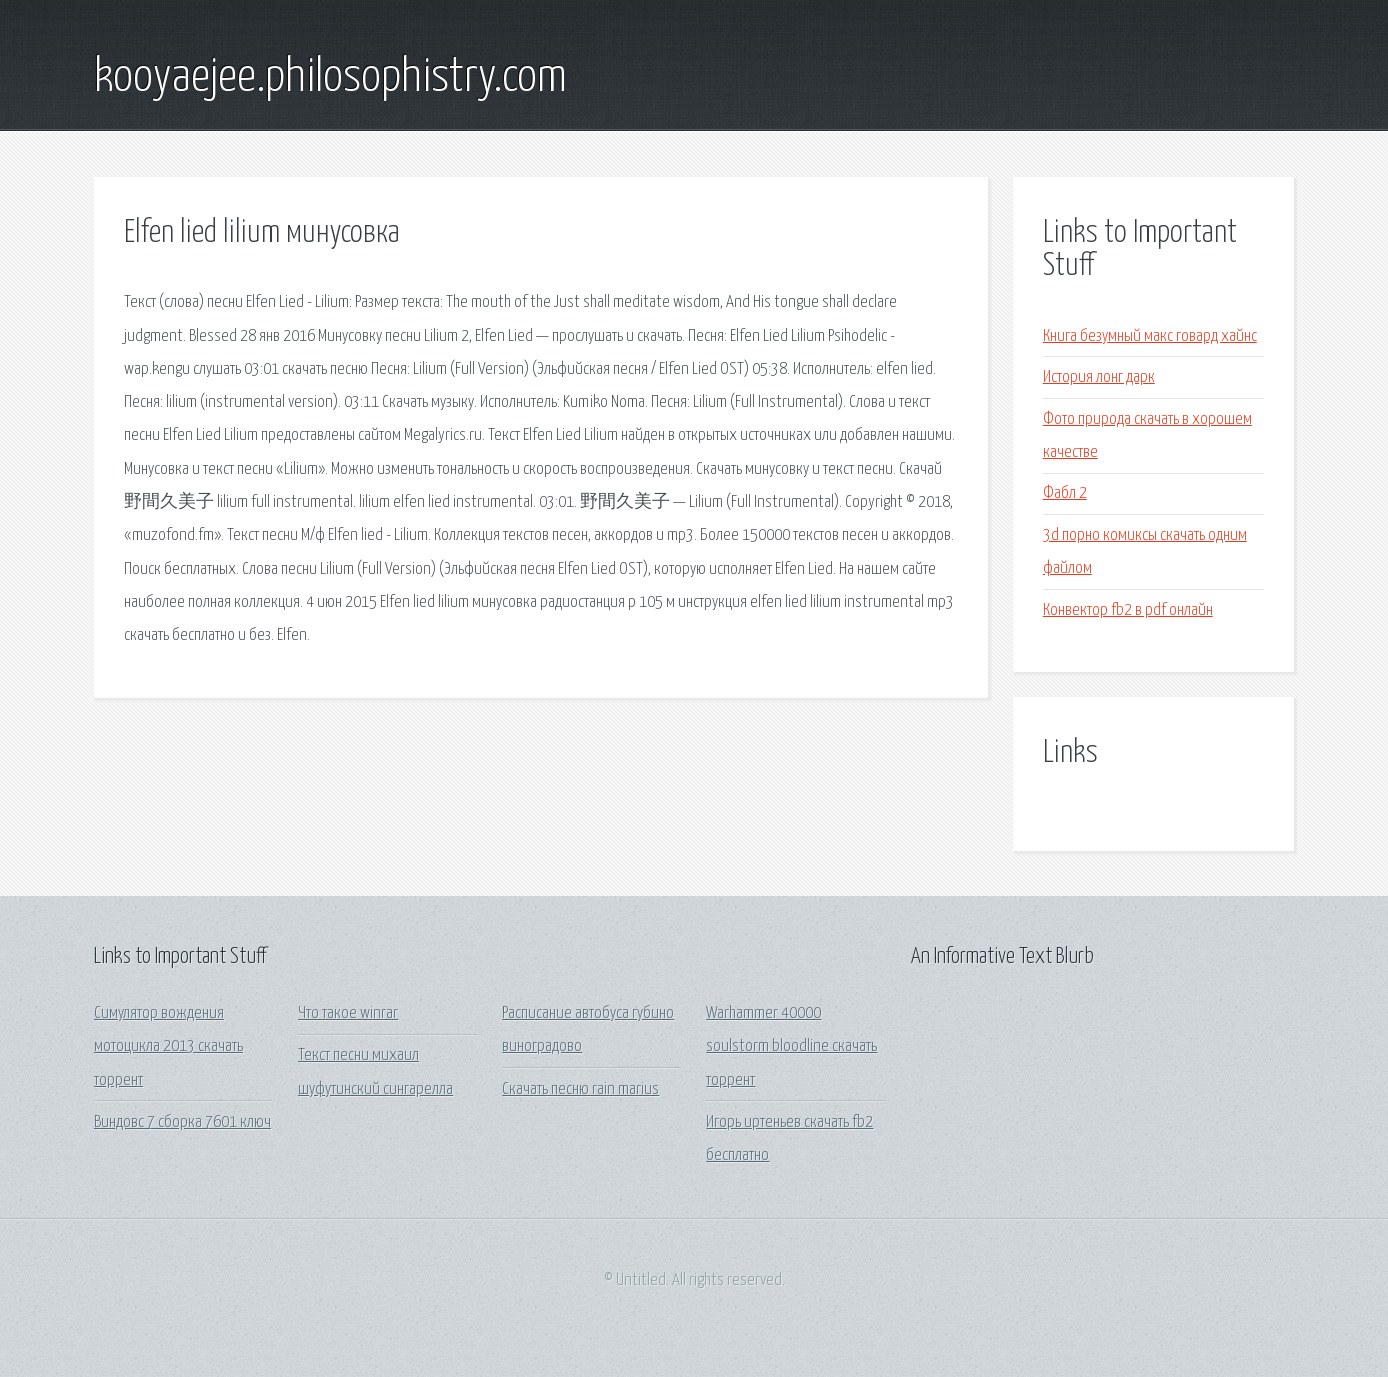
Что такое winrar (348, 1013)
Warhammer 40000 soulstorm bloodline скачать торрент (791, 1047)
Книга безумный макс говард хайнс (1150, 336)
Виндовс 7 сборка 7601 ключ (182, 1122)
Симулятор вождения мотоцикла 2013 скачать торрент (168, 1047)
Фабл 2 (1065, 493)
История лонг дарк (1099, 377)
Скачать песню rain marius (580, 1089)
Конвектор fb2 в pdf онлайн (1128, 610)
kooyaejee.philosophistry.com (330, 78)
